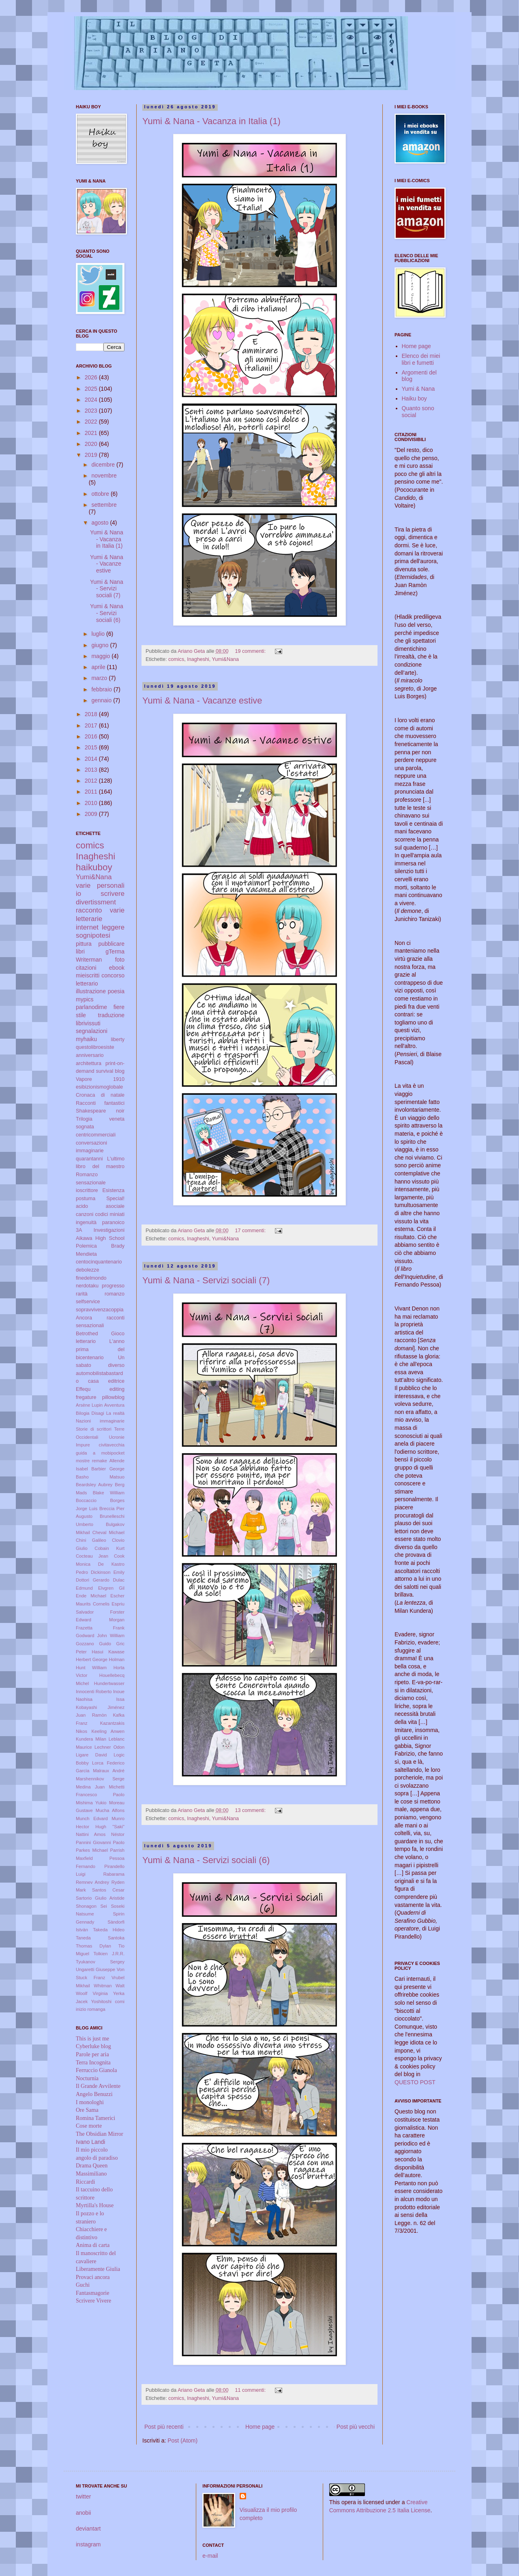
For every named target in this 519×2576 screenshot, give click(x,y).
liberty (117, 1039)
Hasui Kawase (108, 1651)
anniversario (90, 1055)
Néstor (117, 1834)
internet (87, 927)
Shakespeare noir (100, 1111)
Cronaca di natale (100, 1095)
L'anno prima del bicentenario (100, 1349)
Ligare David (91, 1754)
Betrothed (87, 1333)
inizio (81, 2009)
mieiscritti (87, 975)
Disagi (98, 1413)
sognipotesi (93, 935)
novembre (103, 475)
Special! (115, 1198)
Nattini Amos (90, 1834)
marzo (100, 678)
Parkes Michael (92, 1850)
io (78, 893)
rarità (82, 1294)
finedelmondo (91, 1278)
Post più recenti (164, 2426)
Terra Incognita (93, 2063)
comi (119, 2001)
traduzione (111, 1015)
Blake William (108, 1492)
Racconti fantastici (100, 1103)
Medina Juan (90, 1786)
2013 (92, 769)
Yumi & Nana (418, 388)
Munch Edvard (92, 1818)
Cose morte (89, 2126)
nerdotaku (87, 1286)
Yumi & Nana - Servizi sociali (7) (206, 1280)
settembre (103, 504)
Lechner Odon (109, 1747)
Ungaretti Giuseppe (95, 1969)
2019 (92, 455)
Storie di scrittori (94, 1429)
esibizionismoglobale (99, 1087)
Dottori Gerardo (92, 1579)
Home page (260, 2426)
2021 (92, 433)
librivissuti (88, 1023)
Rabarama (113, 1874)
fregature (86, 1397)
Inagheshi (198, 659)
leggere (113, 927)
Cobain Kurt (109, 1548)
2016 (92, 736)
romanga (96, 2009)
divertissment (96, 902)
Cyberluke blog (93, 2046)
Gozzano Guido (93, 1643)
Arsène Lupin (89, 1405)
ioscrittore (87, 1190)
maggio (101, 656)
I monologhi (90, 2102)
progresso (113, 1286)
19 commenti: (251, 651)
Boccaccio (86, 1500)
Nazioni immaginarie (100, 1420)
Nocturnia (87, 2078)
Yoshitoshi (101, 2001)
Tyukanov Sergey (100, 1961)
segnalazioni (91, 1031)
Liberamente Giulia (98, 2269)
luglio (98, 634)
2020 (92, 444)
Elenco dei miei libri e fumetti (421, 359)
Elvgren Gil (111, 1588)
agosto (100, 522)
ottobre (100, 494)
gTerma (114, 951)
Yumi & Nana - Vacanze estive (202, 700)
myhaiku (86, 1039)
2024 (92, 399)
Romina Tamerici (95, 2118)
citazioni (86, 967)
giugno (100, 645)
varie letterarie (100, 914)
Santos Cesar (108, 1889)
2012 (92, 780)
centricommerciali (96, 1135)
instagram (88, 2544)
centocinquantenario (99, 1262)
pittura (84, 943)
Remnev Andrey (92, 1882)
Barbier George (107, 1468)
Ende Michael (91, 1595)
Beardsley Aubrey (94, 1484)
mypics (85, 999)
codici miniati (109, 1214)
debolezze (87, 1270)
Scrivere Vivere (93, 2301)
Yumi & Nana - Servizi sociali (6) (206, 1860)
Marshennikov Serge (100, 1778)
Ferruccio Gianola (96, 2070)
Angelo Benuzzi (94, 2094)
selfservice (88, 1301)
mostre (83, 1460)
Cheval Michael (108, 1532)
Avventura (114, 1405)
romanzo (114, 1294)
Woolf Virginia (92, 1993)
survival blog (110, 1071)
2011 (92, 791)
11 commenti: (251, 2390)
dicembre (103, 464)
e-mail (210, 2555)
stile (81, 1015)
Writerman (89, 959)
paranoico (113, 1222)
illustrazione (91, 991)
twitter (83, 2496)
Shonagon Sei (91, 1906)
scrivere (112, 893)
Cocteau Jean (92, 1556)
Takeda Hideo (108, 1929)
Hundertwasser (109, 1683)
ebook (116, 967)
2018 (92, 714)
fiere (119, 1007)
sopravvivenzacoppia (100, 1310)
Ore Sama (87, 2110)
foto (119, 959)
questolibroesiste (95, 1047)
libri (80, 951)
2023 (92, 410)
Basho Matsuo (100, 1476)
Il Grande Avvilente (98, 2086)
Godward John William (100, 1635)
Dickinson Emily (107, 1572)
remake (99, 1460)
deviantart (88, 2528)
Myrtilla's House (95, 2205)
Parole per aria (92, 2054)
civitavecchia (111, 1444)
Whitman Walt (109, 1985)
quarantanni (89, 1159)
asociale (115, 1206)
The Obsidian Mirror (99, 2134)
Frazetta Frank (100, 1627)
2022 (92, 421)
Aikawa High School (100, 1238)
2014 (92, 758)
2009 (92, 814)
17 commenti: (251, 1230)
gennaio (102, 700)
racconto (89, 910)
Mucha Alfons (110, 1810)
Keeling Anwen (108, 1731)
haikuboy (94, 867)
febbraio (102, 689)
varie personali (100, 885)
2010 (92, 803)
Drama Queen (91, 2166)
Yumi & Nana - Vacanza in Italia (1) (211, 121)
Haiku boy (414, 398)
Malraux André (108, 1770)
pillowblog (113, 1397)
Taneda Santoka (100, 1937)
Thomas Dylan (93, 1945)
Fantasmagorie (92, 2293)
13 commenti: (251, 1810)
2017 (92, 725)
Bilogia (83, 1413)
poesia (116, 991)
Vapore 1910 (100, 1079)
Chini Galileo (91, 1540)
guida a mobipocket (100, 1452)
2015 (92, 747)
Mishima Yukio (91, 1802)
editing (116, 1389)
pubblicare (111, 943)
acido (82, 1206)
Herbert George (91, 1659)
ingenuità (86, 1222)
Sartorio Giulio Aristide (100, 1898)
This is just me (92, 2039)
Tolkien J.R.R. (109, 1953)
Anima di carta (92, 2245)
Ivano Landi (90, 2142)
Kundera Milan (91, 1739)
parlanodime (91, 1007)
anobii (83, 2512)
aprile (99, 667)
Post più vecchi (356, 2426)
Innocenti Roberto (94, 1691)
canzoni (84, 1214)
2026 (92, 377)
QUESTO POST (415, 2082)
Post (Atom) (182, 2440)
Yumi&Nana (225, 659)
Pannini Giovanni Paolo (100, 1842)
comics (176, 659)
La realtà (115, 1413)
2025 (92, 388)
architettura (88, 1063)
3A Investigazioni (100, 1230)
